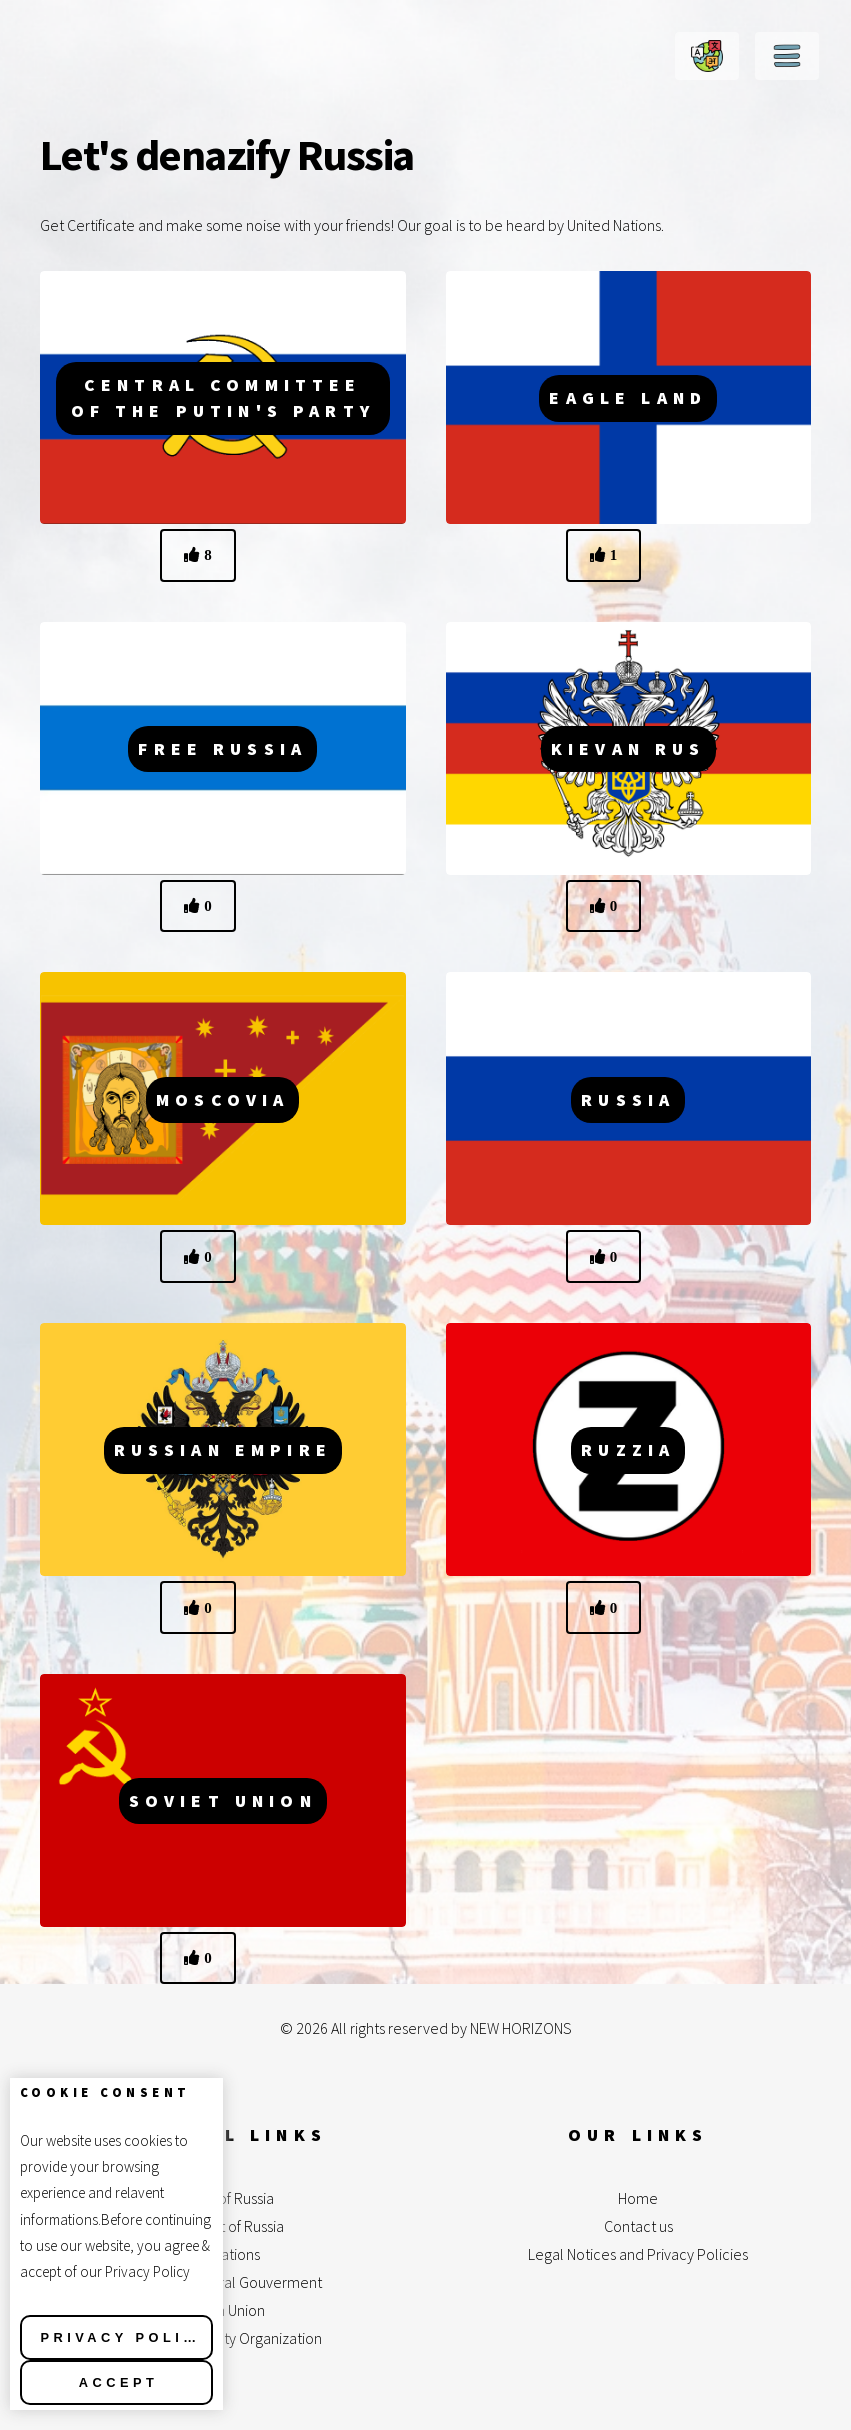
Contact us (638, 2226)
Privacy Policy (125, 2337)
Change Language (707, 56)
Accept (119, 2382)
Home (638, 2198)
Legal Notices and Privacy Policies (638, 2254)
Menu (787, 56)
